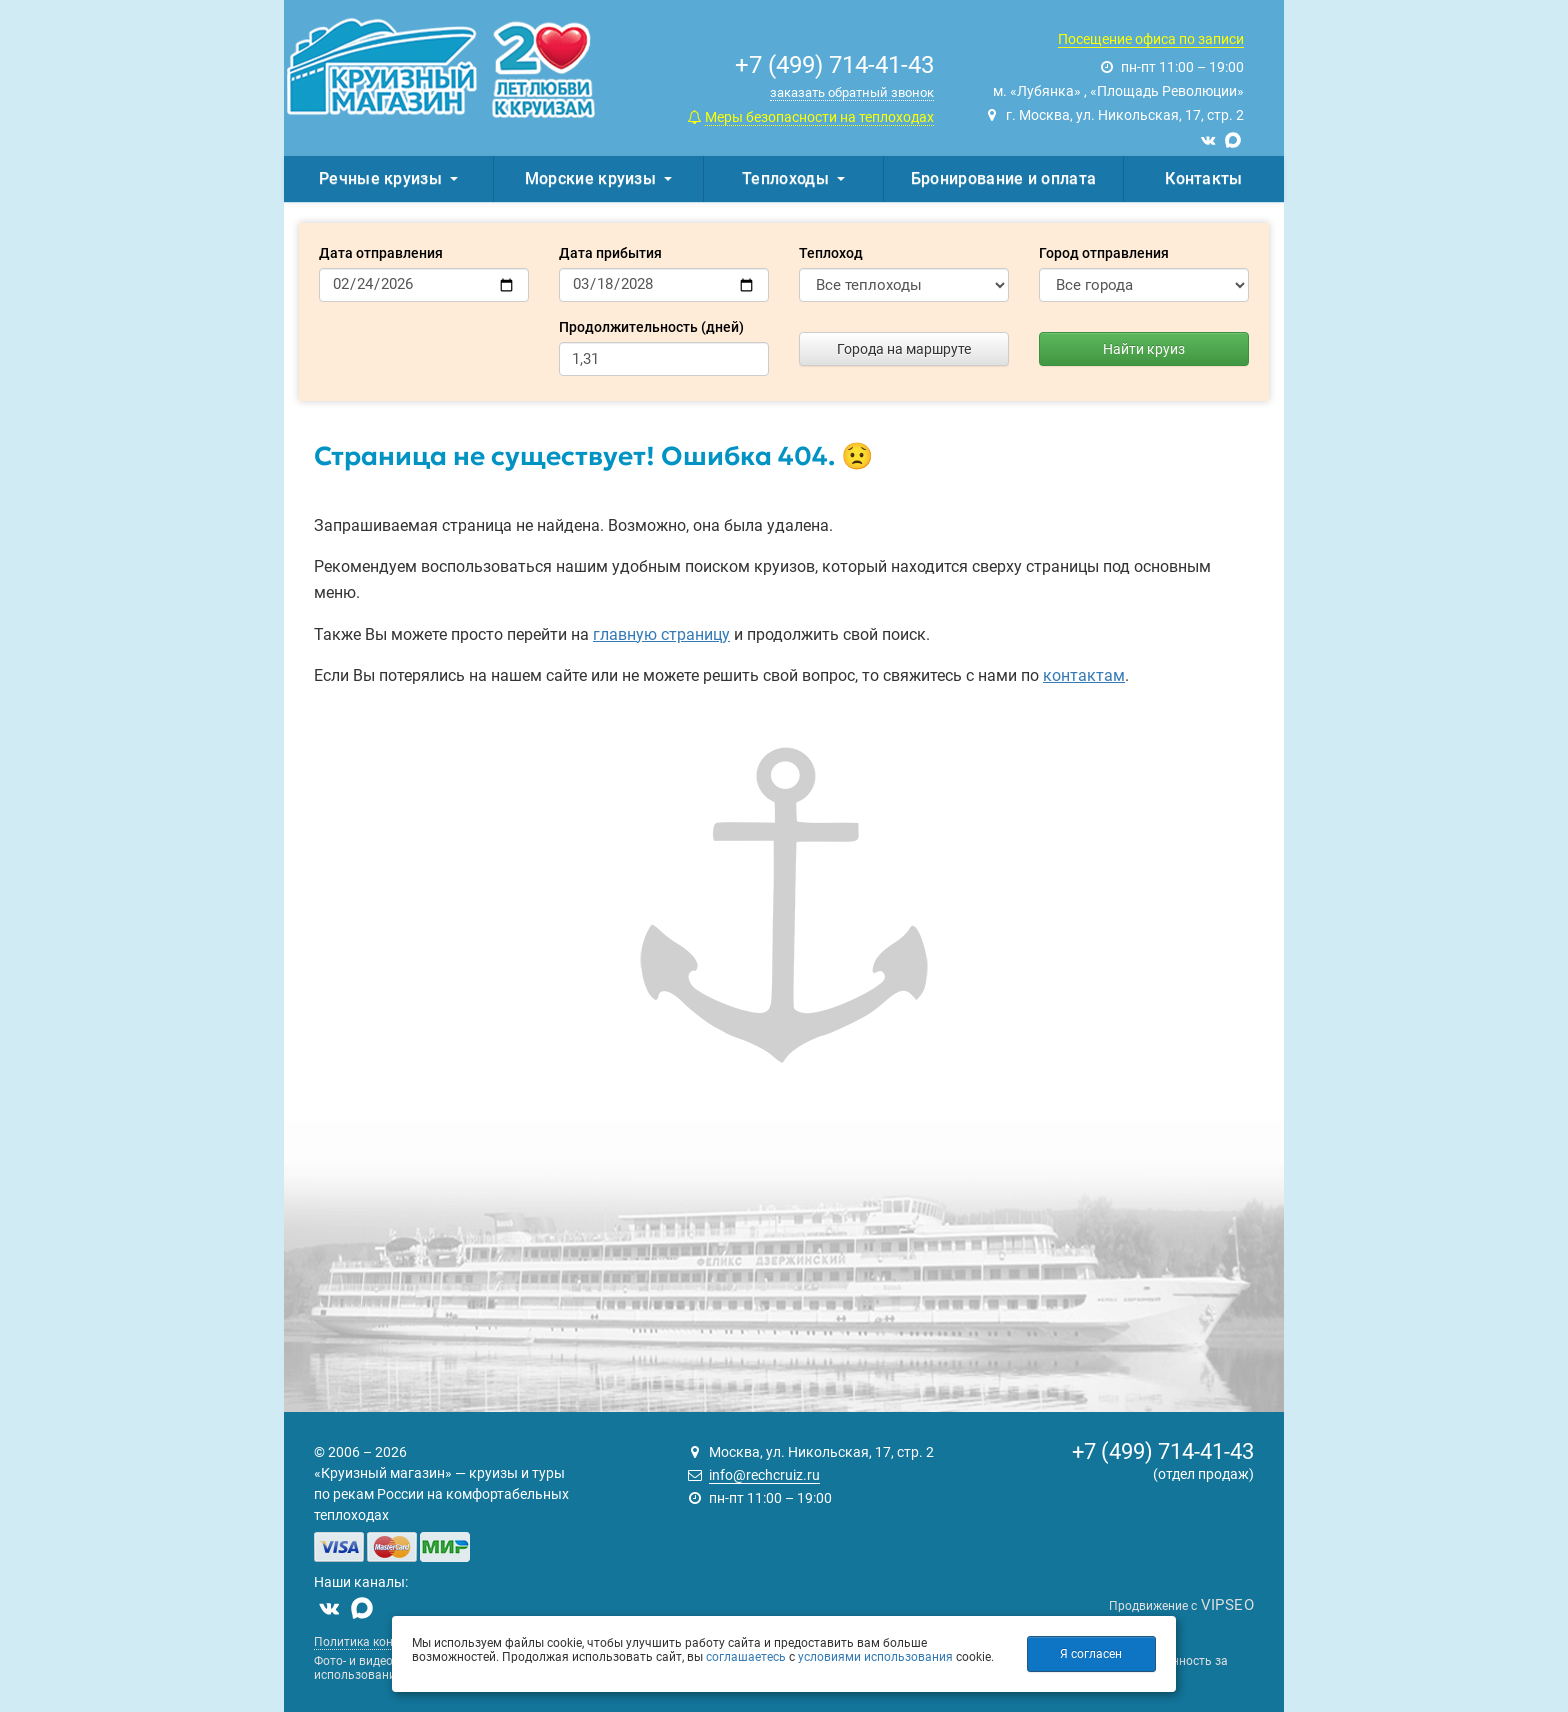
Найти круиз (1144, 349)
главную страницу (661, 634)
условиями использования (875, 1657)
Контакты (1203, 178)
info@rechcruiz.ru (764, 1475)
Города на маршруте (904, 349)
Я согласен (1091, 1654)
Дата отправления (381, 253)
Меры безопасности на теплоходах (819, 117)
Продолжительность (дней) (651, 327)
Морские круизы (598, 178)
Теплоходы (793, 178)
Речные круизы (388, 178)
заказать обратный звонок (852, 92)
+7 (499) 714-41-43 (1163, 1451)
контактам (1084, 675)
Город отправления (1104, 253)
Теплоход (831, 253)
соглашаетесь (746, 1657)
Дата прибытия (610, 253)
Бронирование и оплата (1003, 178)
